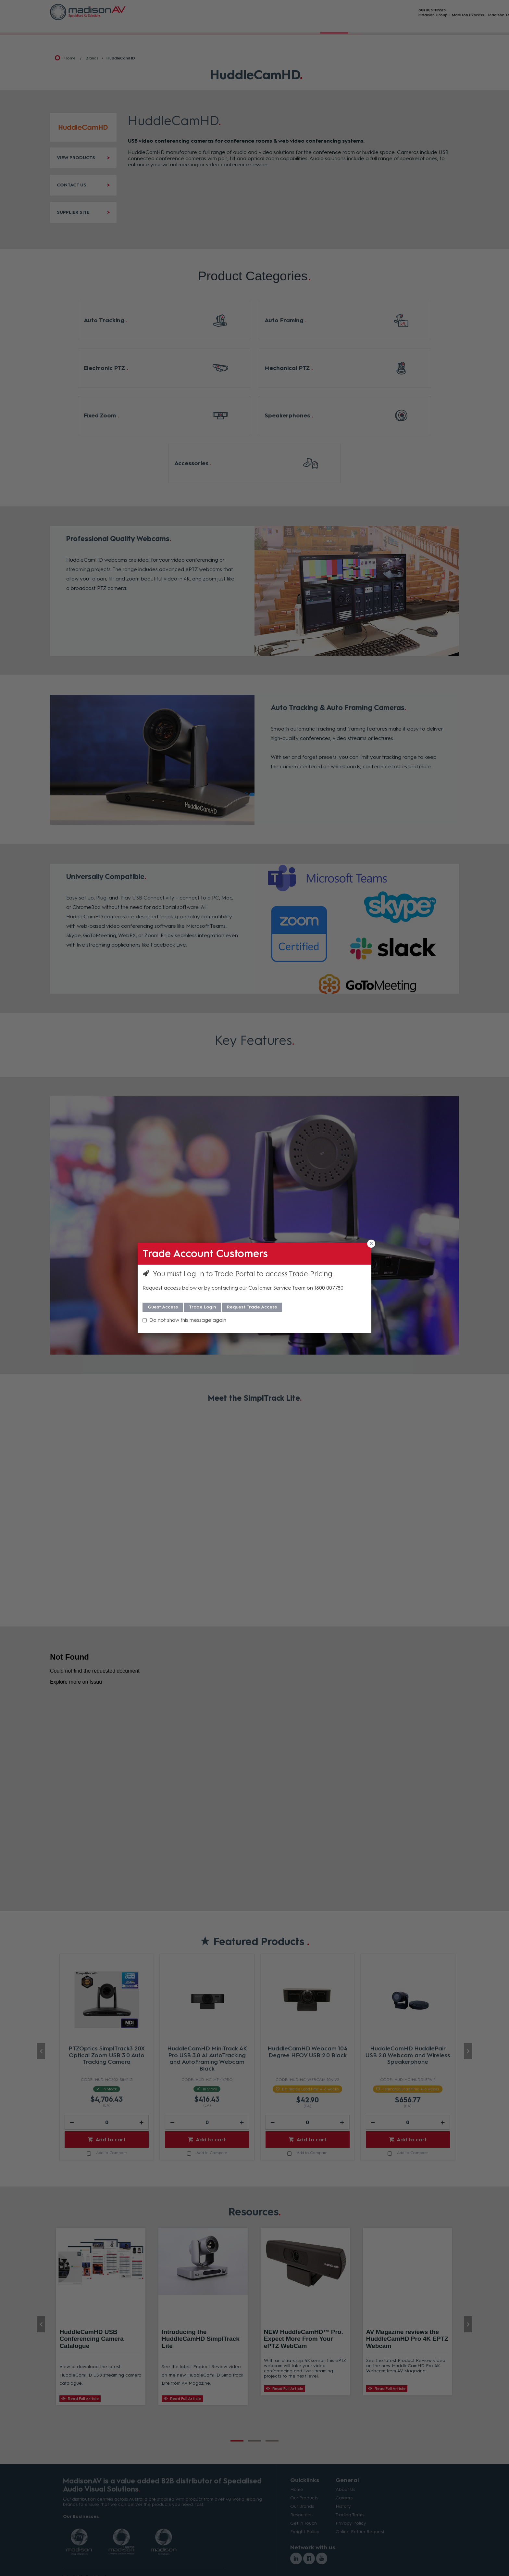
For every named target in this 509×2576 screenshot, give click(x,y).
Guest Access (163, 1307)
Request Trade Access (252, 1307)
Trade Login (202, 1307)
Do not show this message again (187, 1320)
